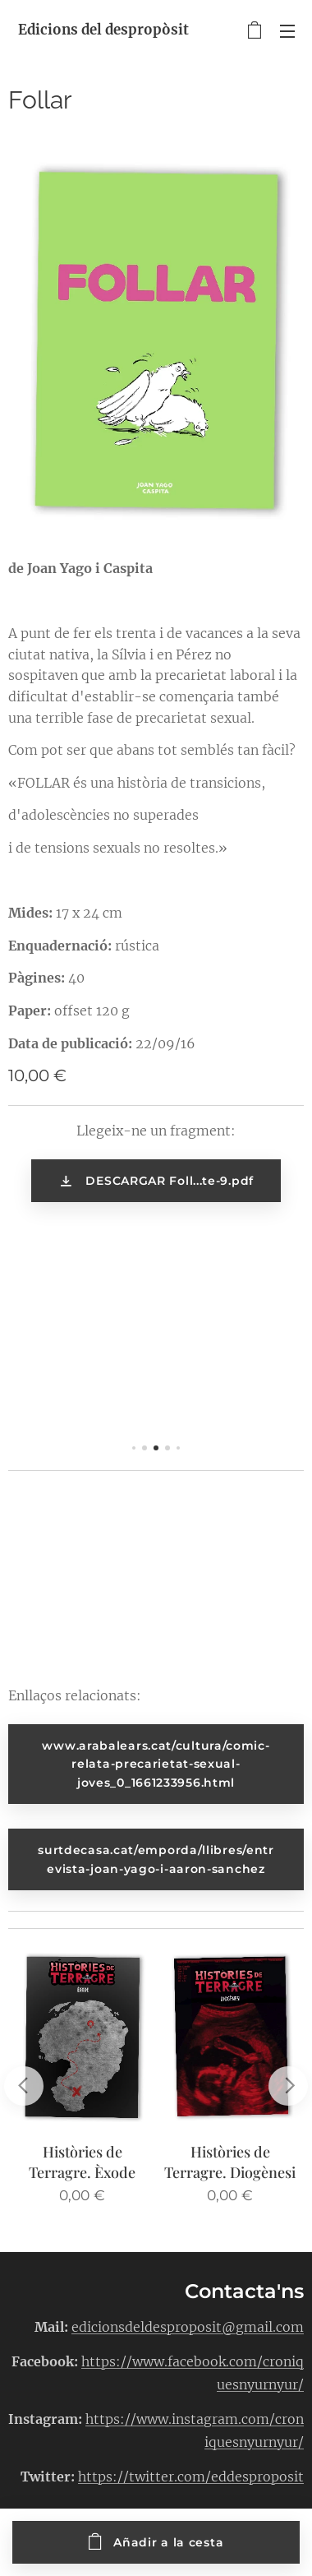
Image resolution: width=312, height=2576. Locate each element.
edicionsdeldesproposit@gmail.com (187, 2326)
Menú (287, 31)
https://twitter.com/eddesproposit (191, 2475)
